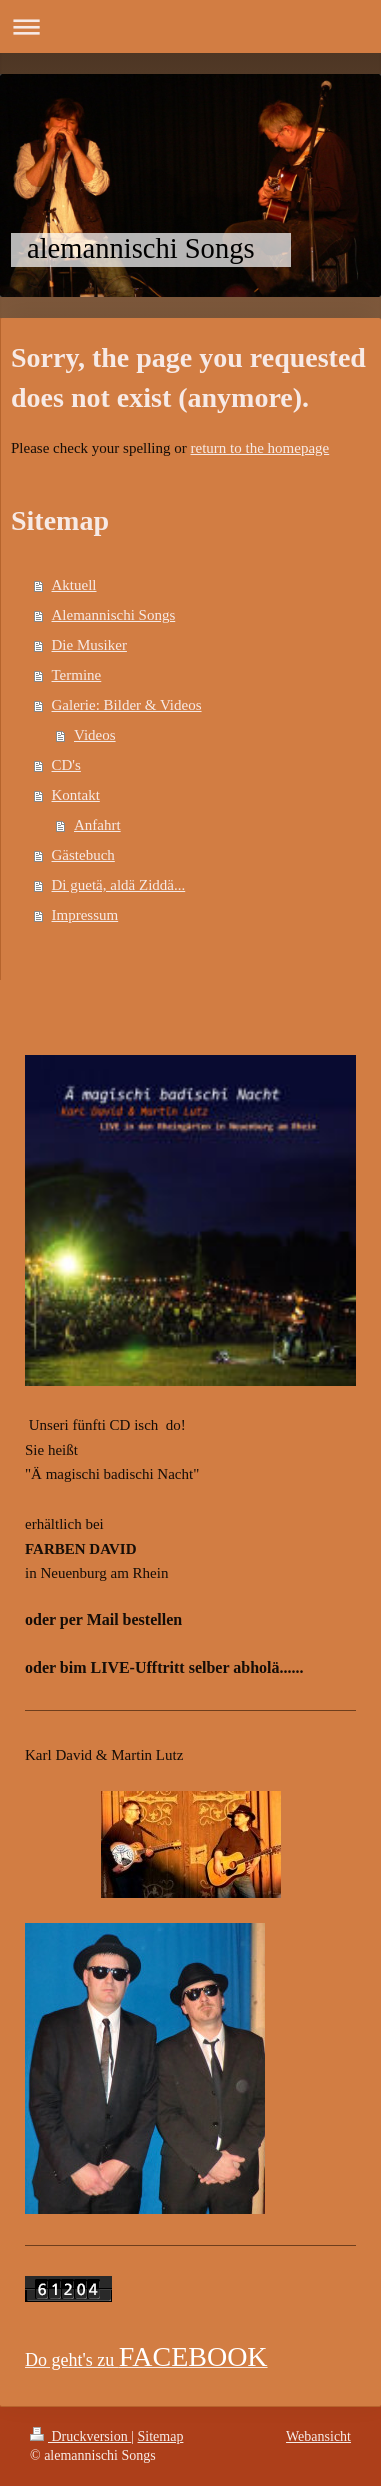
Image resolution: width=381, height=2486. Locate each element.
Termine (77, 675)
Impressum (85, 915)
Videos (95, 735)
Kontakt (76, 795)
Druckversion (80, 2436)
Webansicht (318, 2436)
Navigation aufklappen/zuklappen (190, 26)
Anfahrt (97, 825)
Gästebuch (83, 855)
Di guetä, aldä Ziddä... (119, 885)
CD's (66, 765)
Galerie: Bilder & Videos (127, 705)
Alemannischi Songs (114, 615)
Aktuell (74, 585)
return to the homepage (260, 448)
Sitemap (161, 2436)
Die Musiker (89, 645)
